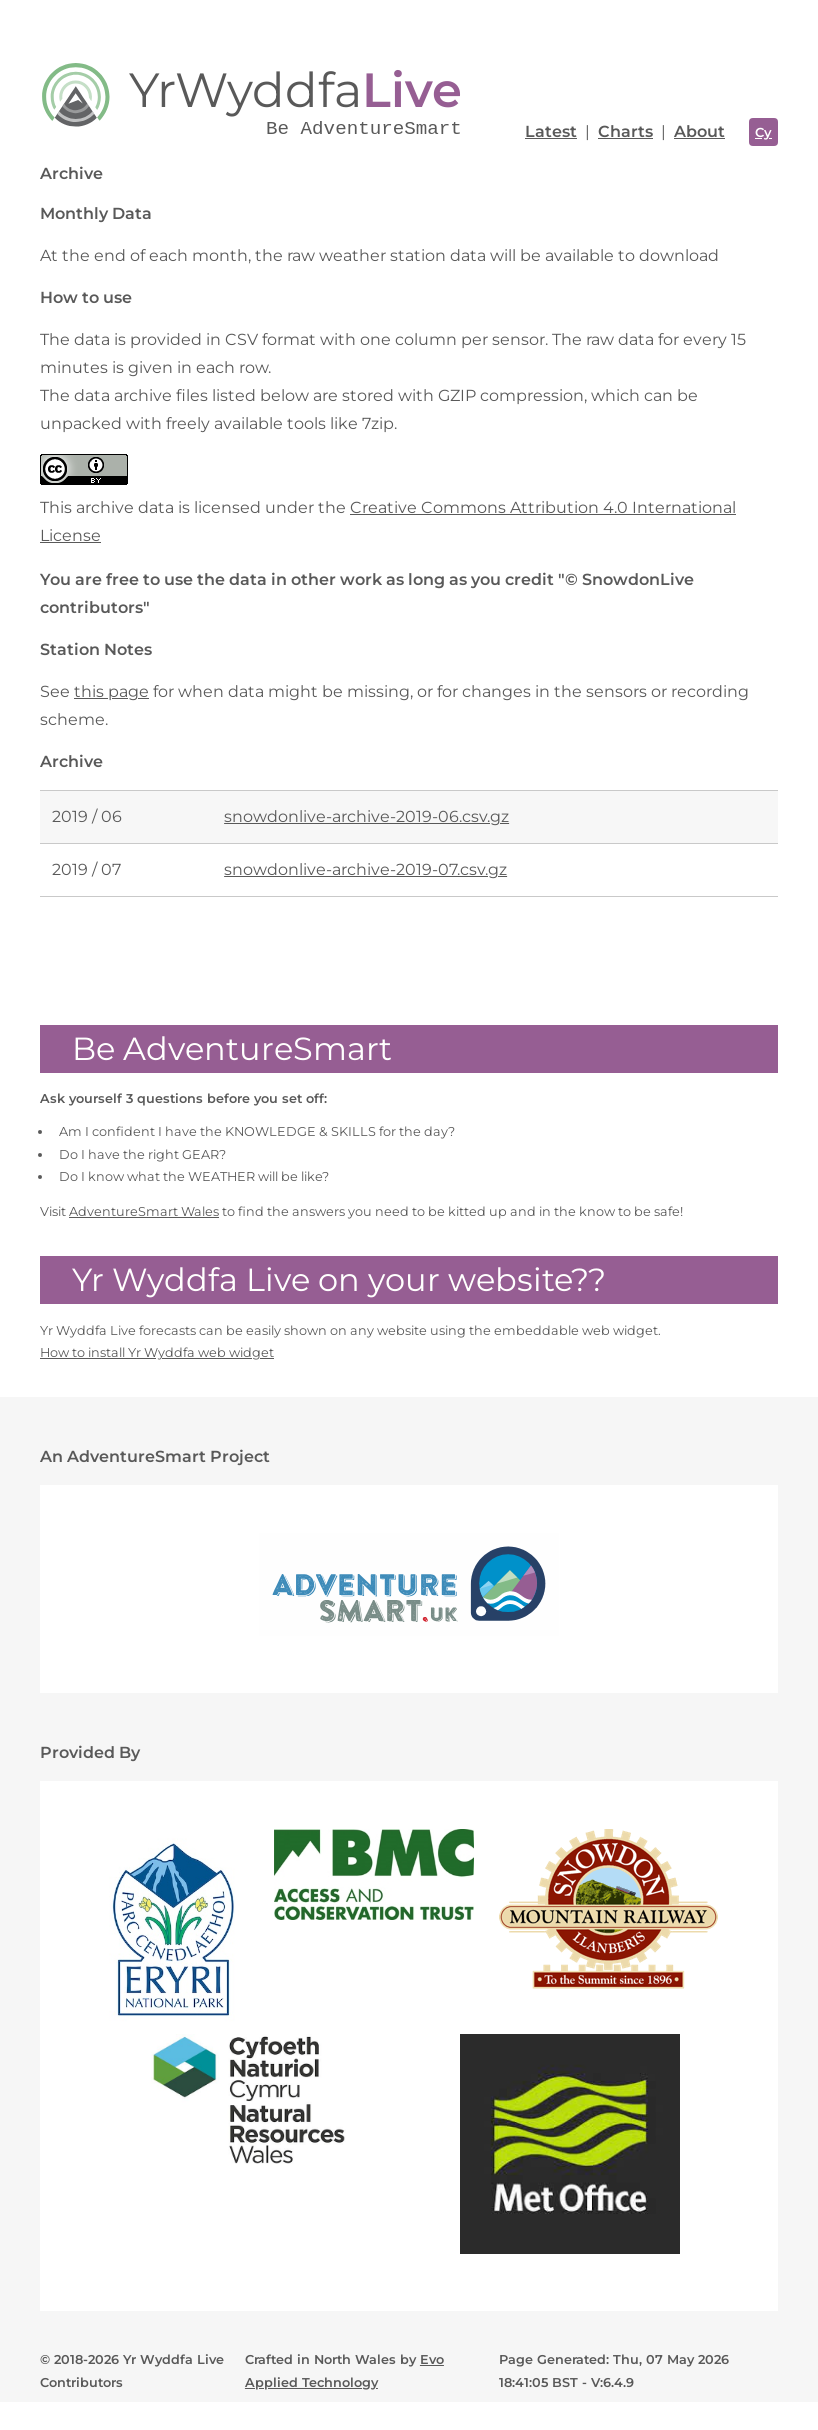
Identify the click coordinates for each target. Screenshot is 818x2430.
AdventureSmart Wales (144, 1211)
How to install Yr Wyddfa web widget (157, 1352)
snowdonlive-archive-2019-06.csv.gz (366, 816)
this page (111, 691)
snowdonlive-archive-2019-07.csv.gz (365, 869)
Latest (551, 131)
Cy (763, 132)
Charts (625, 131)
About (699, 131)
